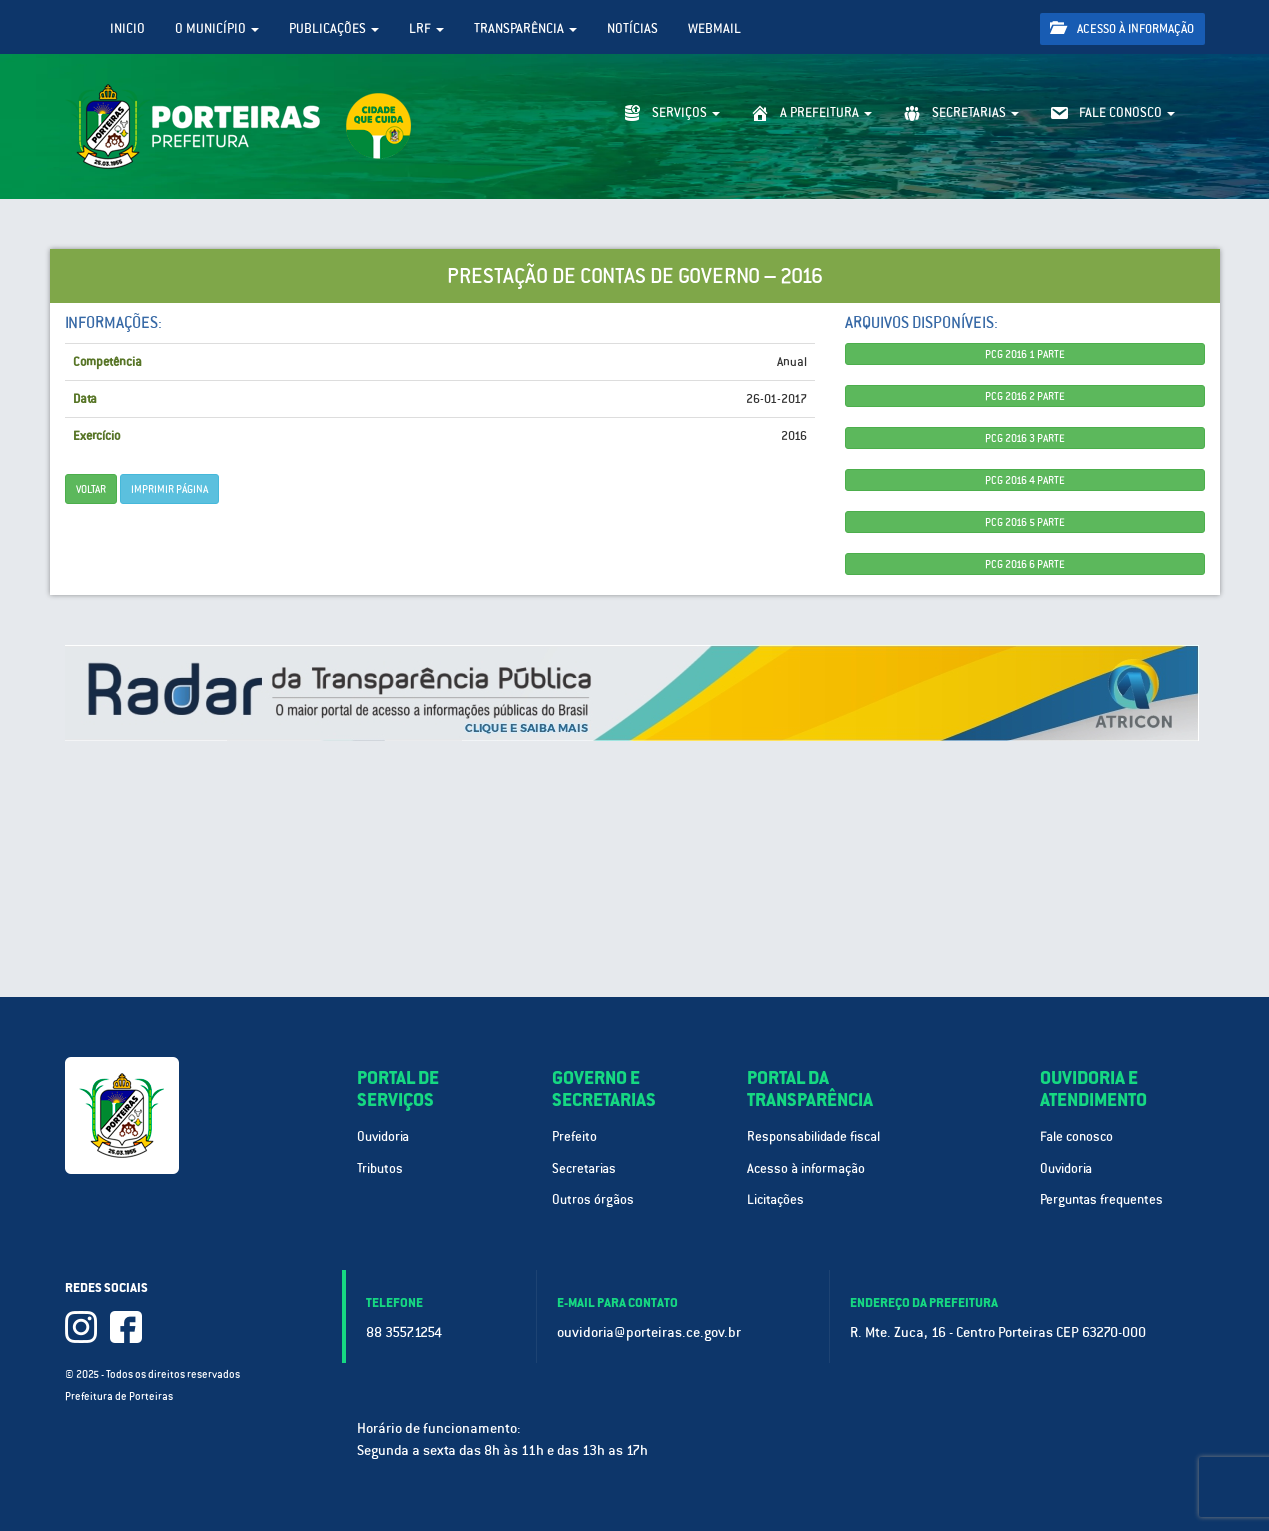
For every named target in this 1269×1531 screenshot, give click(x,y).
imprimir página (169, 489)
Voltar (91, 489)
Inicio (127, 28)
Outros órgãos (593, 1199)
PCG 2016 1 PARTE (1025, 354)
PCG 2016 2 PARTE (1025, 396)
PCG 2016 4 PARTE (1025, 480)
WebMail (714, 28)
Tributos (380, 1168)
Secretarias (584, 1168)
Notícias (632, 28)
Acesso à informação (1122, 28)
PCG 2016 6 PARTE (1025, 564)
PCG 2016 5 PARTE (1025, 522)
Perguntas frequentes (1101, 1199)
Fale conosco (1076, 1136)
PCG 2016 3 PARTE (1025, 438)
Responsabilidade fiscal (813, 1136)
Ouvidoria (383, 1136)
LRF (426, 28)
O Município (217, 28)
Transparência (525, 28)
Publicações (334, 28)
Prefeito (574, 1136)
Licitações (775, 1199)
